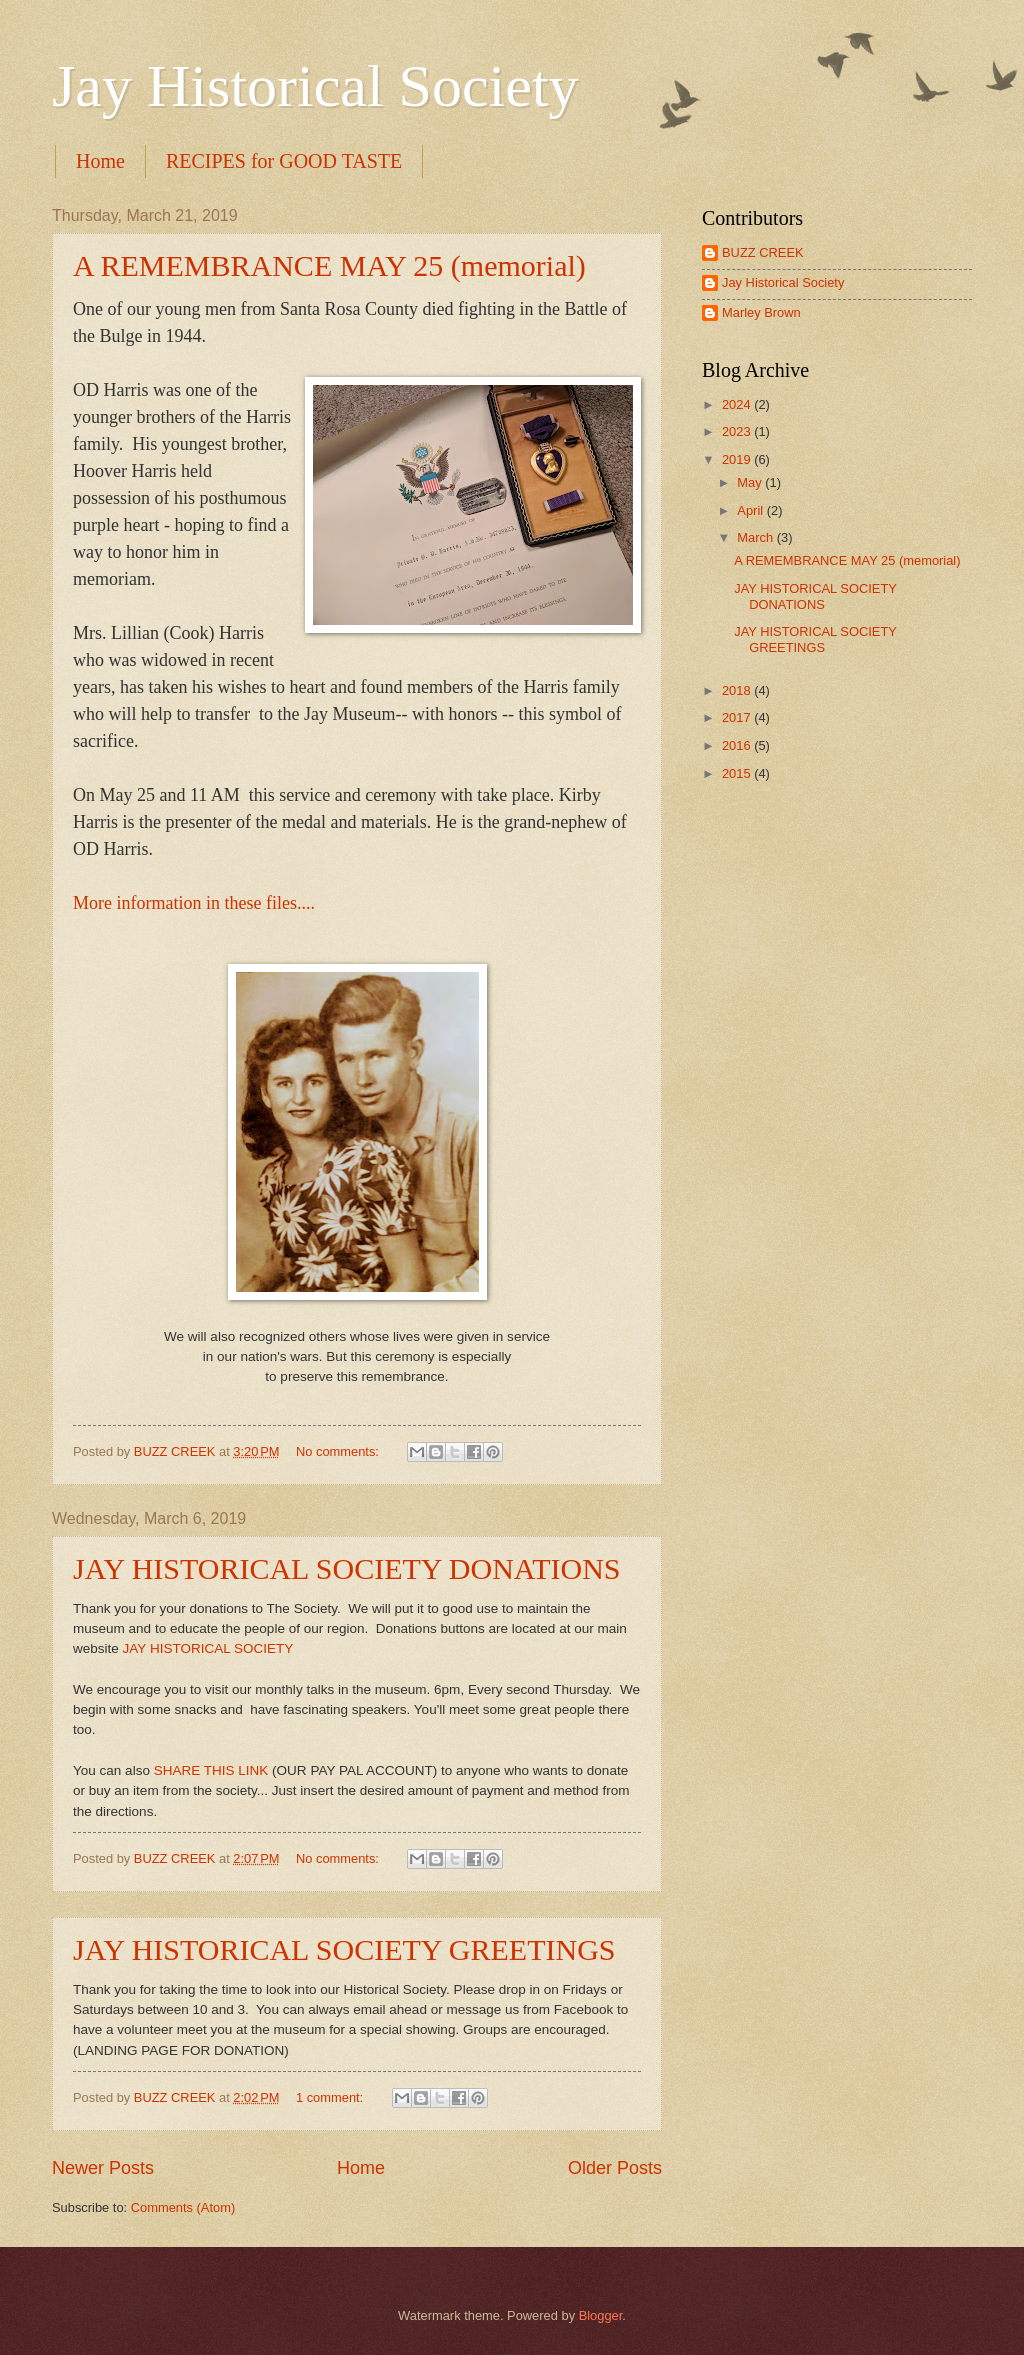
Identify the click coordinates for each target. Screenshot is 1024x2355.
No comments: (339, 1451)
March (756, 537)
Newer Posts (103, 2168)
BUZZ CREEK (763, 252)
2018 (738, 690)
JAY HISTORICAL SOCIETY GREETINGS (344, 1949)
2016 (738, 745)
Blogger (601, 2315)
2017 (738, 717)
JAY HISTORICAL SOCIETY (206, 1648)
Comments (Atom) (183, 2207)
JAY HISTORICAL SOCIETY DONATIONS (347, 1568)
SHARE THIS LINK (211, 1770)
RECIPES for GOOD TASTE (284, 161)
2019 (738, 459)
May (751, 482)
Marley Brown (761, 312)
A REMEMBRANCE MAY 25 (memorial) (329, 265)
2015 (738, 773)
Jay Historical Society (315, 86)
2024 (738, 404)
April (751, 510)
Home (100, 161)
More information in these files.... (194, 903)
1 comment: (331, 2097)
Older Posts (615, 2168)
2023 (738, 431)
